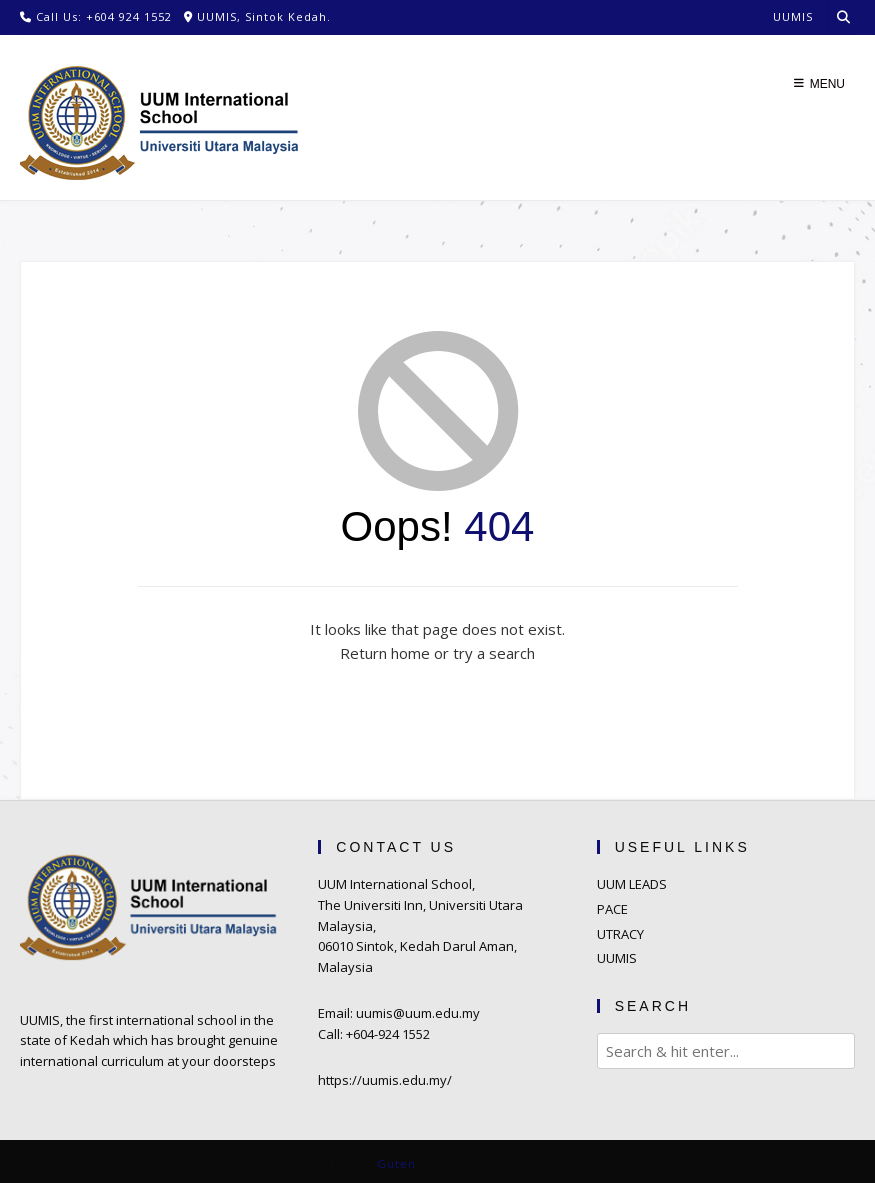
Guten (396, 1163)
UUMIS (617, 958)
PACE (612, 909)
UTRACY (620, 934)
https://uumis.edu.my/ (385, 1080)
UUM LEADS (632, 884)
